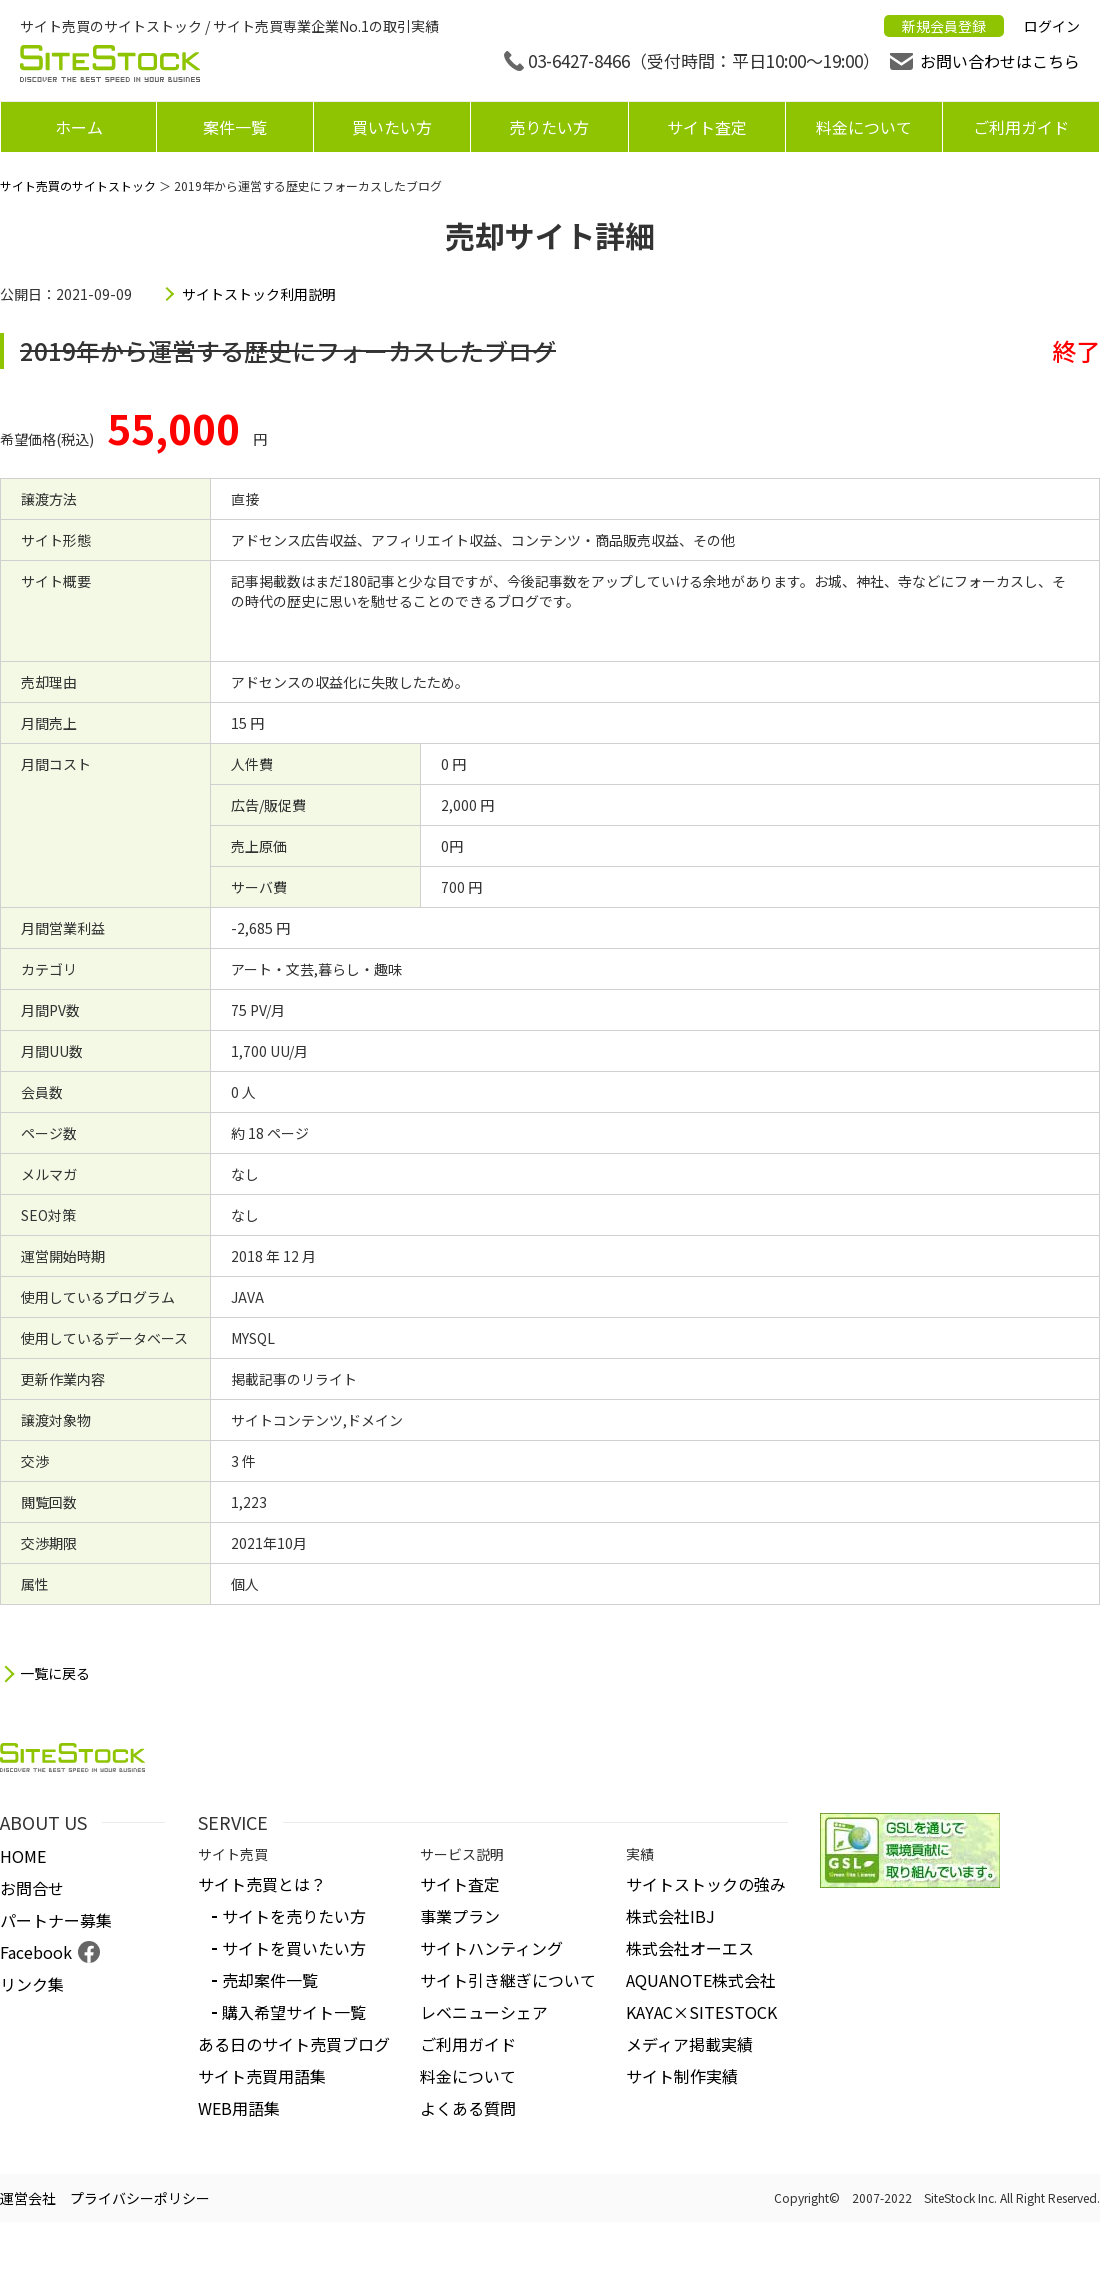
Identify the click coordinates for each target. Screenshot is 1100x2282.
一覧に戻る (55, 1673)
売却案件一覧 (270, 1980)
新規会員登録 (944, 26)
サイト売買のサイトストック (78, 185)
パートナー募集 (56, 1920)
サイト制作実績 (682, 2076)
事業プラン (460, 1916)
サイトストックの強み (706, 1884)
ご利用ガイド (1021, 127)
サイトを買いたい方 (294, 1948)
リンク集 (32, 1984)
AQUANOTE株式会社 (701, 1980)
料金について (864, 127)
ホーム (79, 127)
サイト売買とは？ (262, 1884)
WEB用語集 (239, 2108)
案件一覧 (235, 127)
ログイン (1052, 26)
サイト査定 (707, 127)
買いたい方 (392, 127)
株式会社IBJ (670, 1916)
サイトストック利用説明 (259, 294)
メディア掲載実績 (689, 2044)
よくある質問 (468, 2108)
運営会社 (28, 2198)
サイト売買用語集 (262, 2076)
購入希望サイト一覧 (294, 2012)
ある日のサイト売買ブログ (294, 2044)
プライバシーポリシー (140, 2198)
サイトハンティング (491, 1948)
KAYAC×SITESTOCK (701, 2012)
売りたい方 (549, 127)
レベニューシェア (484, 2012)
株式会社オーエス (690, 1948)
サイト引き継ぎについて (508, 1980)
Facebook (36, 1952)
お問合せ (32, 1888)
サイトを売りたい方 (294, 1916)
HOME (23, 1856)
